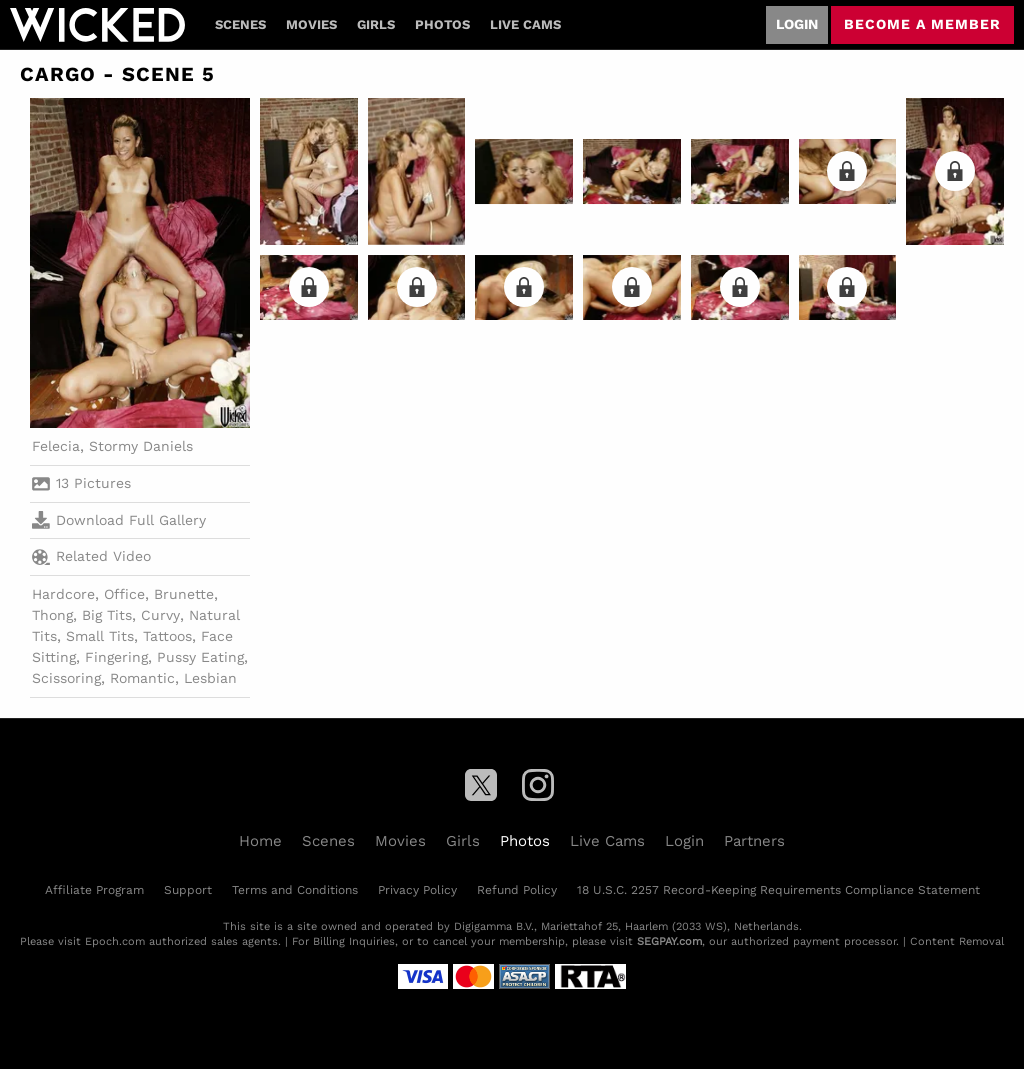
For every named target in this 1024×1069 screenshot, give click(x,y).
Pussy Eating (200, 657)
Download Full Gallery (119, 520)
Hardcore (63, 594)
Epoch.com (115, 941)
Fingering (116, 657)
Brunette (184, 594)
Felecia (56, 446)
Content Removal (957, 941)
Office (124, 594)
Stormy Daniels (141, 446)
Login (797, 24)
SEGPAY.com (669, 941)
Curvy (160, 615)
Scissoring (66, 678)
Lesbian (210, 678)
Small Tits (100, 636)
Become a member (922, 24)
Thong (52, 615)
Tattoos (167, 636)
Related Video (91, 557)
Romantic (142, 678)
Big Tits (107, 615)
